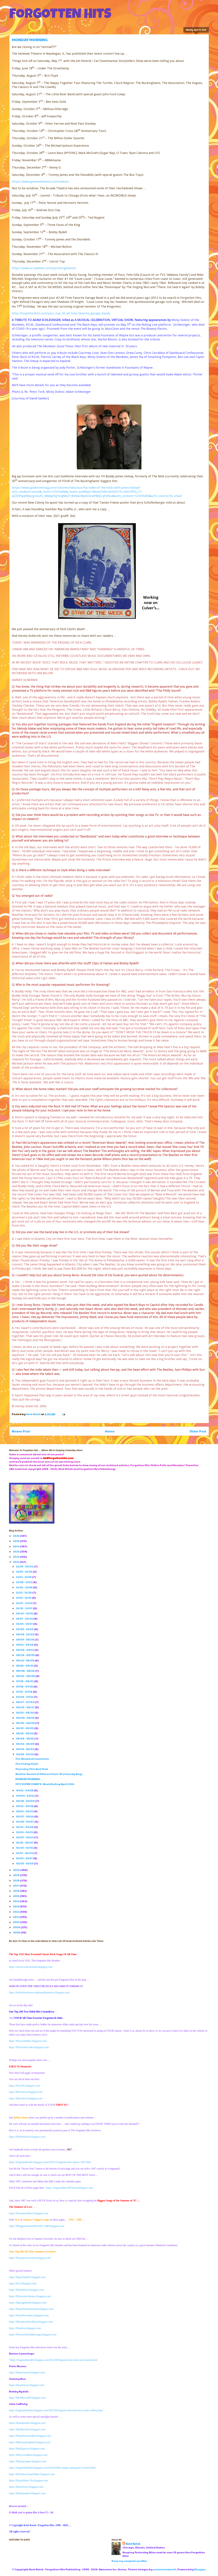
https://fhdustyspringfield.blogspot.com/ (30, 2442)
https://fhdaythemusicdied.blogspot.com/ (30, 2435)
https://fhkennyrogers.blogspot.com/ (28, 2461)
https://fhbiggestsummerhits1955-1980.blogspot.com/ (37, 2226)
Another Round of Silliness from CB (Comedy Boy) (48, 1774)
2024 (16, 1546)
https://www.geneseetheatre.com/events (40, 181)
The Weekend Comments (32, 1759)
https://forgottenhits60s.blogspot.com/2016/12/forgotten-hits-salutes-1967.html (50, 2162)
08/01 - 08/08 (25, 1676)
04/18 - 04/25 (25, 1754)
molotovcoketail (164, 2569)
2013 (16, 1906)
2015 (16, 1896)
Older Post (198, 1431)
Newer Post (21, 1431)
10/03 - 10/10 (25, 1629)
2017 (16, 1885)
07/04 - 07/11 (25, 1697)
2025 (16, 1541)
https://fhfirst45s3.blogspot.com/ (26, 2098)
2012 (16, 1911)
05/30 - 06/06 (25, 1723)
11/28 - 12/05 (24, 1587)
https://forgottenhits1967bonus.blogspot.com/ (69, 2187)
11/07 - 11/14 (24, 1603)
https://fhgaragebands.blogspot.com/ (28, 2302)
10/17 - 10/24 (24, 1618)
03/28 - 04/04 (25, 1801)
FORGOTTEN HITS (60, 15)
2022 (16, 1556)
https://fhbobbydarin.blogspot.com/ (27, 2136)
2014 (16, 1901)
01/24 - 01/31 (25, 1847)
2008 (17, 1932)
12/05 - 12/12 (24, 1582)
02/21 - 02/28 (25, 1827)
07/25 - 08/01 (25, 1681)
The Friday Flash (26, 1764)
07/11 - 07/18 (24, 1691)
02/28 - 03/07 (25, 1821)
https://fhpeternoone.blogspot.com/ (27, 2372)
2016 (16, 1891)
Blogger (199, 2569)
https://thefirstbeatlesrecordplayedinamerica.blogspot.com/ (39, 1992)
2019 (16, 1875)
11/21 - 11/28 (24, 1592)
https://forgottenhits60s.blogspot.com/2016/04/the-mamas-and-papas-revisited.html (52, 2467)
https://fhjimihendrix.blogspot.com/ (27, 2423)
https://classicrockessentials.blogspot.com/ (31, 1966)
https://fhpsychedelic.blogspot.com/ (27, 2277)
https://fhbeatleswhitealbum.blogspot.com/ (31, 2321)
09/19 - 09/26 (25, 1639)
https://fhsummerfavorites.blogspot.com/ (30, 2257)
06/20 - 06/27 (25, 1707)
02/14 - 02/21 (25, 1832)
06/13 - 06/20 (25, 1712)
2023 (16, 1551)
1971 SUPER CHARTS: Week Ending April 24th (44, 1784)
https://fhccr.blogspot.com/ (23, 2283)
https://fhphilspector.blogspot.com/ (27, 2448)
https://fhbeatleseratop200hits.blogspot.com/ (32, 2474)
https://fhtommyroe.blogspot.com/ (27, 2385)
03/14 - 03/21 (25, 1811)
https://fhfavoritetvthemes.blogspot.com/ (30, 2296)
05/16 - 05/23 (25, 1733)
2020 (16, 1870)
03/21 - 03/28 (25, 1806)
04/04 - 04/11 (25, 1795)
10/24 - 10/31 (25, 1613)
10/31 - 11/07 (24, 1608)
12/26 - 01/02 (25, 1566)
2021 (16, 1562)
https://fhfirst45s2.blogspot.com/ (26, 2092)
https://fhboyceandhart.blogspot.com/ (28, 2455)
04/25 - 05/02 (25, 1749)
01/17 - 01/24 (24, 1853)
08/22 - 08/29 (25, 1660)
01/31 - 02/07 (25, 1842)
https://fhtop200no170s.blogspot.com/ (29, 2480)
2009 (17, 1927)
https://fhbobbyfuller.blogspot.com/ (27, 2429)
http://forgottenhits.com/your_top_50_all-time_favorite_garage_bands (61, 313)
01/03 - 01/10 (25, 1863)
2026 (16, 1536)
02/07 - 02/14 (25, 1837)
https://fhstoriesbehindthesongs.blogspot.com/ (33, 2334)
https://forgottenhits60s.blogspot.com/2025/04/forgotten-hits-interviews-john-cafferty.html (56, 2410)
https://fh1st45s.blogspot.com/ (24, 2085)
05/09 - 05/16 (25, 1738)
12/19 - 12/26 (24, 1571)
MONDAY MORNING (27, 1779)
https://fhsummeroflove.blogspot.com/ (29, 2213)
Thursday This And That (31, 1769)
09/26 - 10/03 (25, 1634)
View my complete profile (129, 2561)
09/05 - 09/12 (25, 1650)
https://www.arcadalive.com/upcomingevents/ (44, 268)
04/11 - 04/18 (25, 1790)
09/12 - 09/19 (25, 1644)
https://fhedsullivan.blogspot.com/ (27, 2289)
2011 (16, 1917)
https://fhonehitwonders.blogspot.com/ (29, 2315)
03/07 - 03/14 (25, 1816)
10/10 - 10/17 (24, 1624)
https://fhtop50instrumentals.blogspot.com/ (31, 2309)
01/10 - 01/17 (24, 1858)
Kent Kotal (133, 2544)
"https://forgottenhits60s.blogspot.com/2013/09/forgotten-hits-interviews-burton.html (53, 2360)
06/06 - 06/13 (25, 1718)
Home (110, 1431)
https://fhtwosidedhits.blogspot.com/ (28, 2041)
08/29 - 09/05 (25, 1655)
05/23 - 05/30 (25, 1728)
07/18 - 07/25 (24, 1686)
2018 (16, 1880)
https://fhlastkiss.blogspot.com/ (25, 2328)
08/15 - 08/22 (25, 1665)
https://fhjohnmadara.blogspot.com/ (27, 2493)
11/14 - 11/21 (24, 1597)
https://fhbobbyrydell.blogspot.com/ (27, 2397)
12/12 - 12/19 (24, 1577)
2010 (16, 1922)
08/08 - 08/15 (25, 1671)
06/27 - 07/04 (25, 1702)
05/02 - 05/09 (25, 1744)
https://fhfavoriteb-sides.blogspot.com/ (29, 2047)
